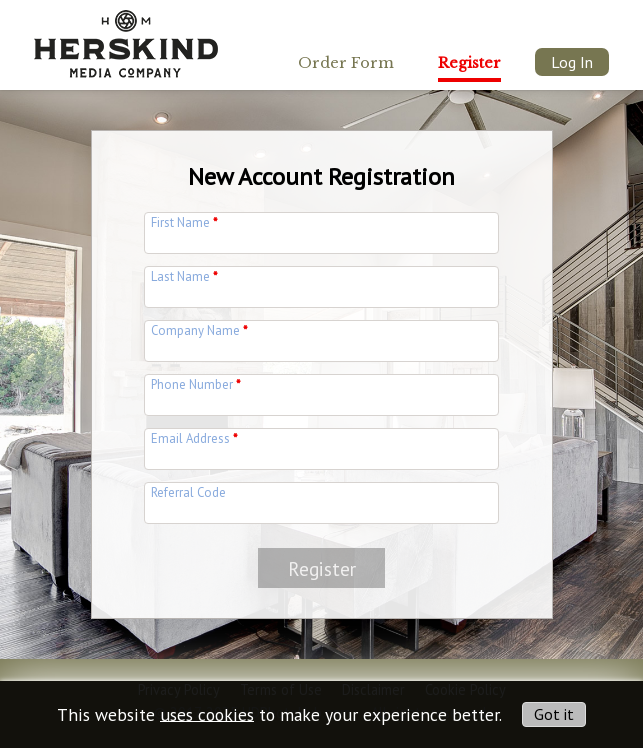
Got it (554, 714)
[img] (126, 38)
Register (469, 63)
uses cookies (207, 713)
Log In (572, 62)
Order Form (346, 63)
